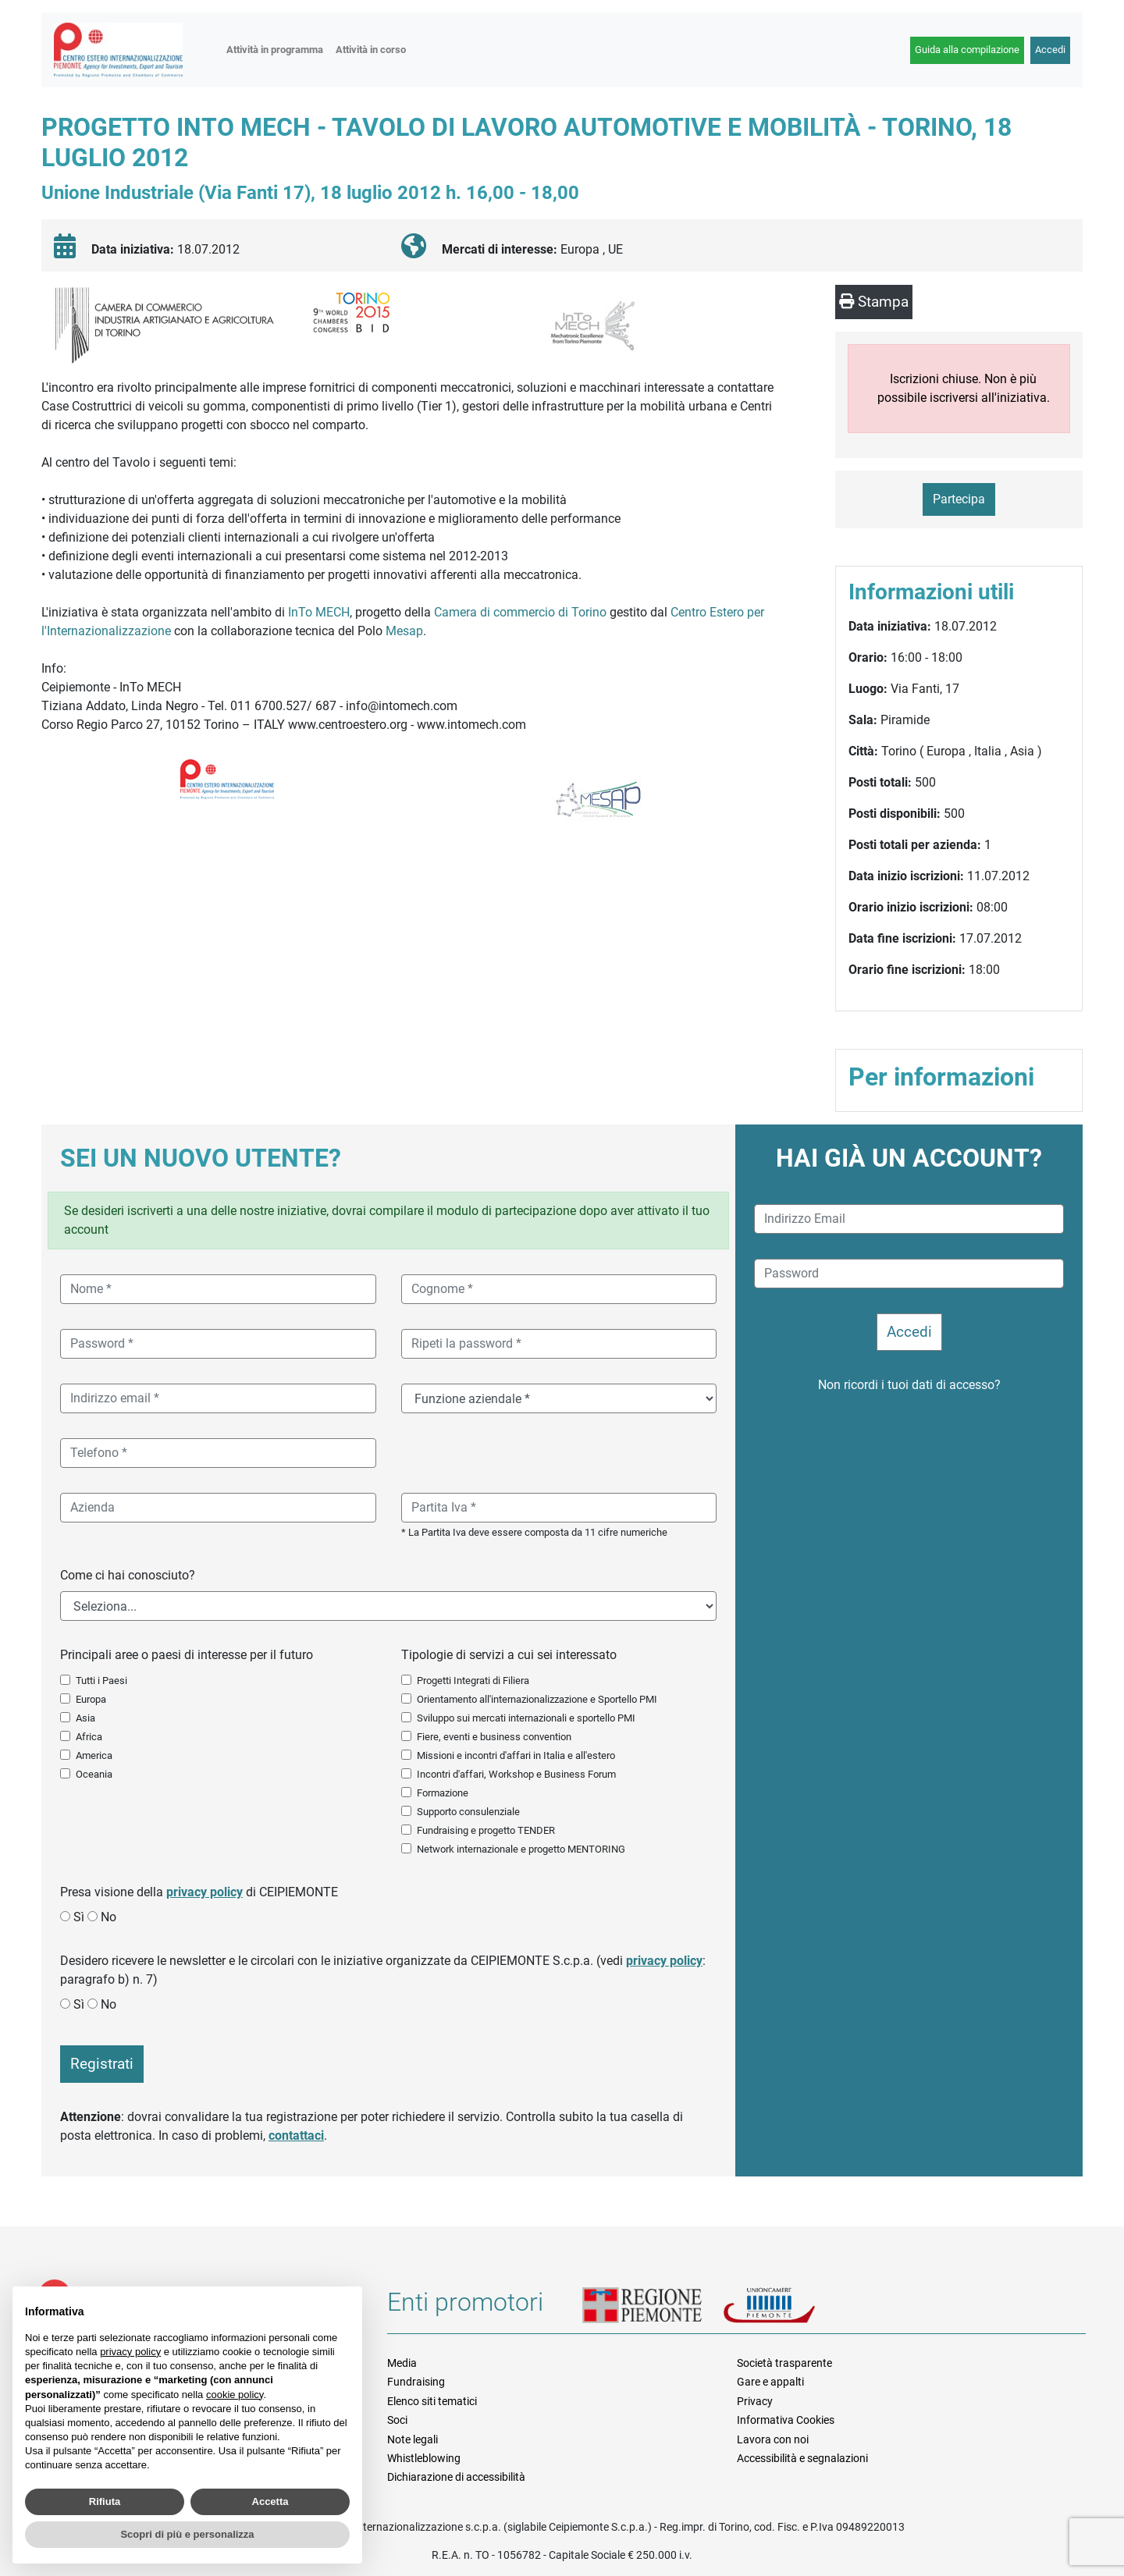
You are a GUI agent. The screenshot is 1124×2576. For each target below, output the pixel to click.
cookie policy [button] (234, 2394)
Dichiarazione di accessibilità (456, 2477)
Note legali (412, 2439)
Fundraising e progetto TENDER (486, 1830)
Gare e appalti (770, 2381)
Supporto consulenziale (468, 1811)
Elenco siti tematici (432, 2401)
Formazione (442, 1793)
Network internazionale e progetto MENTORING (521, 1849)
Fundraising (416, 2381)
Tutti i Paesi (101, 1680)
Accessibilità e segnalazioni (802, 2458)
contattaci (296, 2135)
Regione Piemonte (652, 2306)
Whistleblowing (424, 2458)
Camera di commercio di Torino (522, 612)
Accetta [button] (270, 2501)
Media (402, 2363)
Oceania (94, 1774)
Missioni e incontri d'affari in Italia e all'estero (516, 1755)
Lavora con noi (773, 2439)
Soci (397, 2420)
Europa (91, 1699)
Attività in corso (371, 49)
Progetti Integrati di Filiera (473, 1680)
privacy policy (204, 1892)
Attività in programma (274, 49)
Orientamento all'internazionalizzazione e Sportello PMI (537, 1699)
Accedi (1050, 49)
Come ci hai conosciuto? (127, 1575)
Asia (85, 1718)
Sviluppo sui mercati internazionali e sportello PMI (526, 1718)
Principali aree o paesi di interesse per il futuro (186, 1654)
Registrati (101, 2064)
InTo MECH (317, 612)
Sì (78, 1917)
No (108, 1917)
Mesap (404, 631)
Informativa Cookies (785, 2420)
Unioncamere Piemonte (789, 2306)
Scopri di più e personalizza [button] (187, 2534)
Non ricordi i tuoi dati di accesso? (909, 1384)
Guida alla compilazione (967, 49)
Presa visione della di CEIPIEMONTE (199, 1892)
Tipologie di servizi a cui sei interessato (509, 1654)
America (94, 1755)
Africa (89, 1737)
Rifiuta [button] (104, 2501)
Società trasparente (784, 2363)
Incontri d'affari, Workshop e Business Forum (516, 1774)
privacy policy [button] (130, 2351)
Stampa (874, 302)
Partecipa (959, 499)
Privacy (755, 2401)
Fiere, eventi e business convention (494, 1737)
